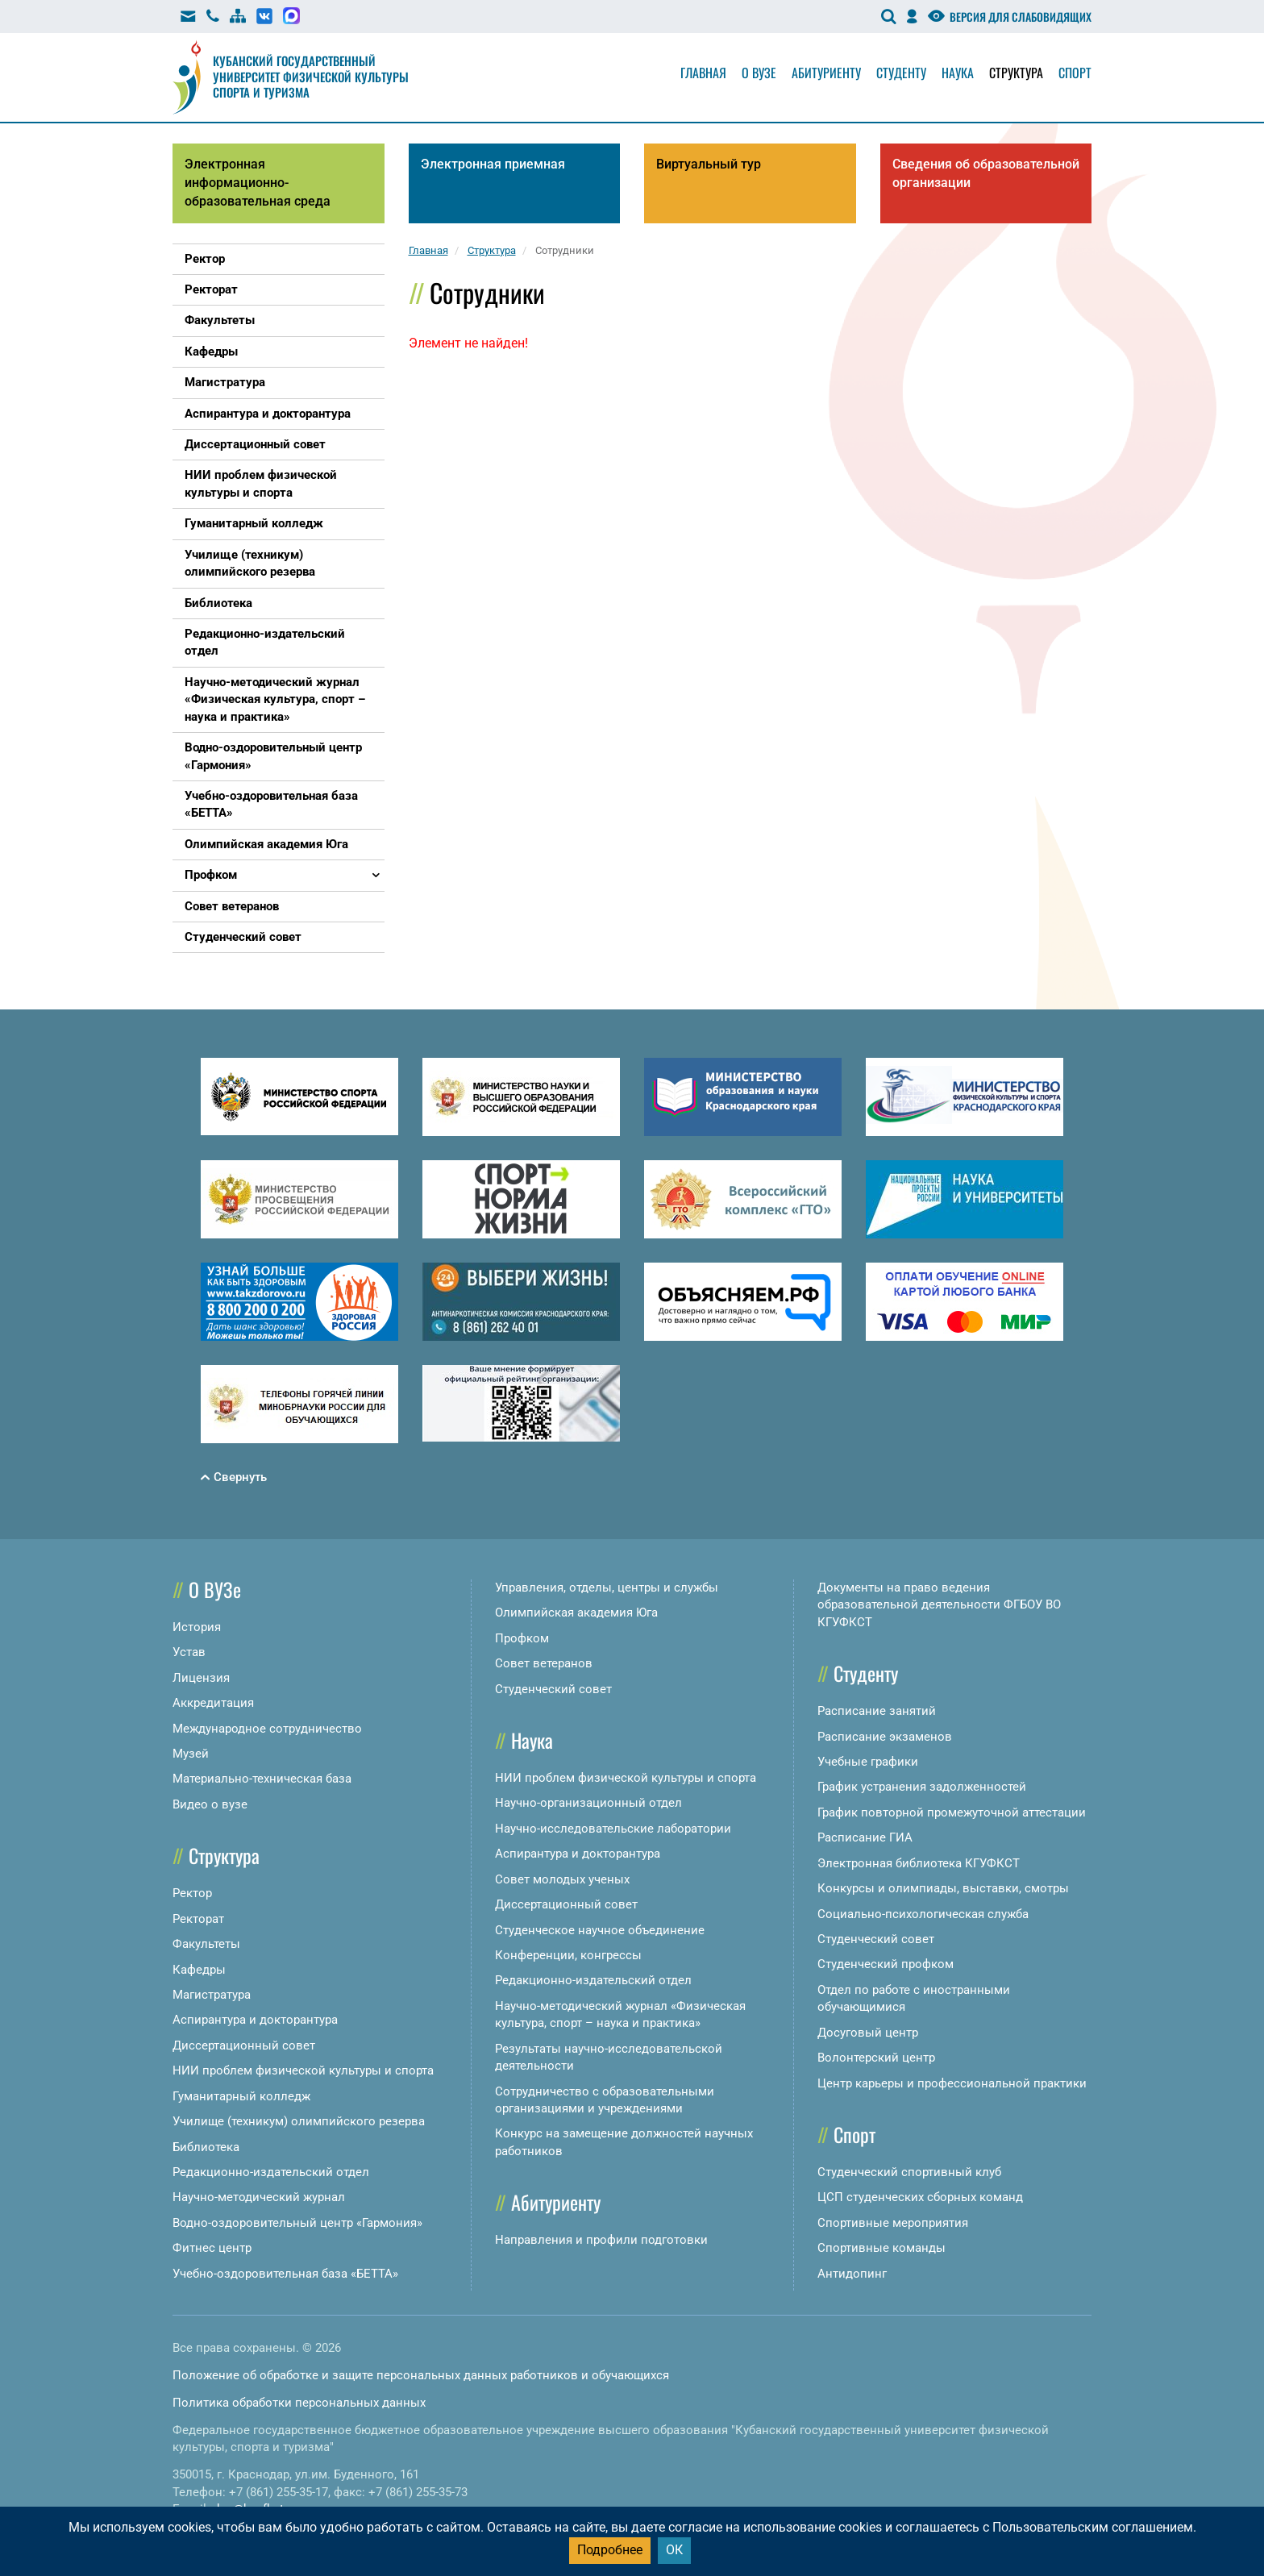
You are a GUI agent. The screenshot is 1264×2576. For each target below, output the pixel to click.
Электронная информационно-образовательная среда (258, 182)
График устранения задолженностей (921, 1786)
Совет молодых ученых (562, 1879)
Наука (958, 72)
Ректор (192, 1893)
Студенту (901, 72)
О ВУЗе (215, 1589)
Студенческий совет (553, 1689)
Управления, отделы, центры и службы (606, 1587)
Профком (522, 1638)
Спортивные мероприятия (892, 2223)
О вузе (759, 72)
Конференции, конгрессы (568, 1955)
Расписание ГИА (865, 1837)
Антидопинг (852, 2273)
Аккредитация (213, 1703)
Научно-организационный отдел (588, 1803)
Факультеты (206, 1944)
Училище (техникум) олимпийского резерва (299, 2121)
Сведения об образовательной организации (985, 173)
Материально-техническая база (262, 1778)
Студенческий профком (885, 1964)
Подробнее (609, 2549)
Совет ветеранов (543, 1663)
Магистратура (212, 1994)
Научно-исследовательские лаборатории (613, 1828)
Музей (191, 1753)
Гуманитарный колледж (241, 2096)
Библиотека (206, 2147)
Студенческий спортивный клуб (909, 2172)
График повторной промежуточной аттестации (951, 1812)
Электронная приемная (493, 164)
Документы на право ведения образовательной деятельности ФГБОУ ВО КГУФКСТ (939, 1604)
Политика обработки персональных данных (299, 2402)
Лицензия (201, 1678)
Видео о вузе (210, 1804)
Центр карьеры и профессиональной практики (952, 2083)
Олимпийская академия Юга (576, 1612)
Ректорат (198, 1919)
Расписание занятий (876, 1711)
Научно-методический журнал (259, 2197)
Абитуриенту (826, 72)
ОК (674, 2549)
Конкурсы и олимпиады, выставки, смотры (943, 1888)
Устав (189, 1652)
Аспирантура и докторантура (255, 2019)
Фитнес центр (212, 2248)
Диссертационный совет (244, 2045)
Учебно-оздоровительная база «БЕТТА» (285, 2273)
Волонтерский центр (876, 2057)
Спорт (1074, 72)
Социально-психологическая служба (923, 1914)
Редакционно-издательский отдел (271, 2172)
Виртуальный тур (708, 164)
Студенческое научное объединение (600, 1930)
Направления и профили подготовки (601, 2240)
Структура (1016, 72)
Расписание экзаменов (884, 1736)
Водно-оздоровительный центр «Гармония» (297, 2223)
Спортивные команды (881, 2248)
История (197, 1627)
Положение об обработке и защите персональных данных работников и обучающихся (421, 2375)
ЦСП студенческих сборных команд (920, 2197)
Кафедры (199, 1969)
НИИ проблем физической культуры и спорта (303, 2070)
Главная (703, 72)
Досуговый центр (867, 2032)
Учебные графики (867, 1761)
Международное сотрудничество (267, 1728)
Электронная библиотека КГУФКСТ (918, 1863)
